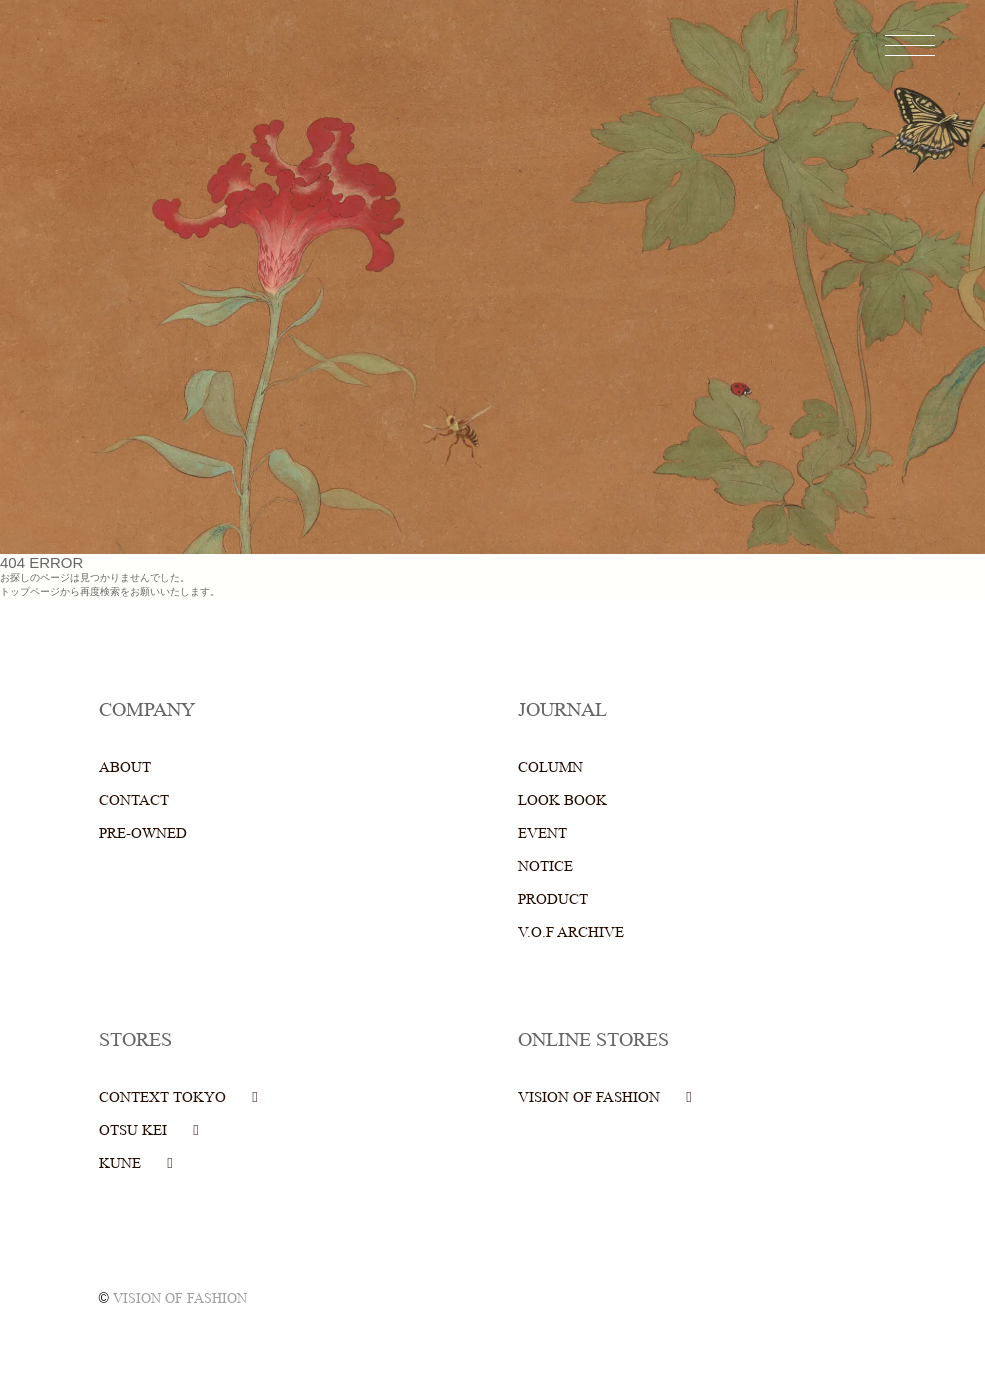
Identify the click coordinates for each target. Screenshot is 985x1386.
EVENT (542, 833)
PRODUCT (553, 899)
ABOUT (125, 767)
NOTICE (545, 866)
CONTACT (134, 800)
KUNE (120, 1163)
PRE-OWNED (143, 833)
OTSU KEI (133, 1130)
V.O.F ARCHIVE (571, 932)
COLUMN (550, 767)
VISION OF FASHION (589, 1097)
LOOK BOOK (562, 800)
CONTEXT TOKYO (162, 1097)
